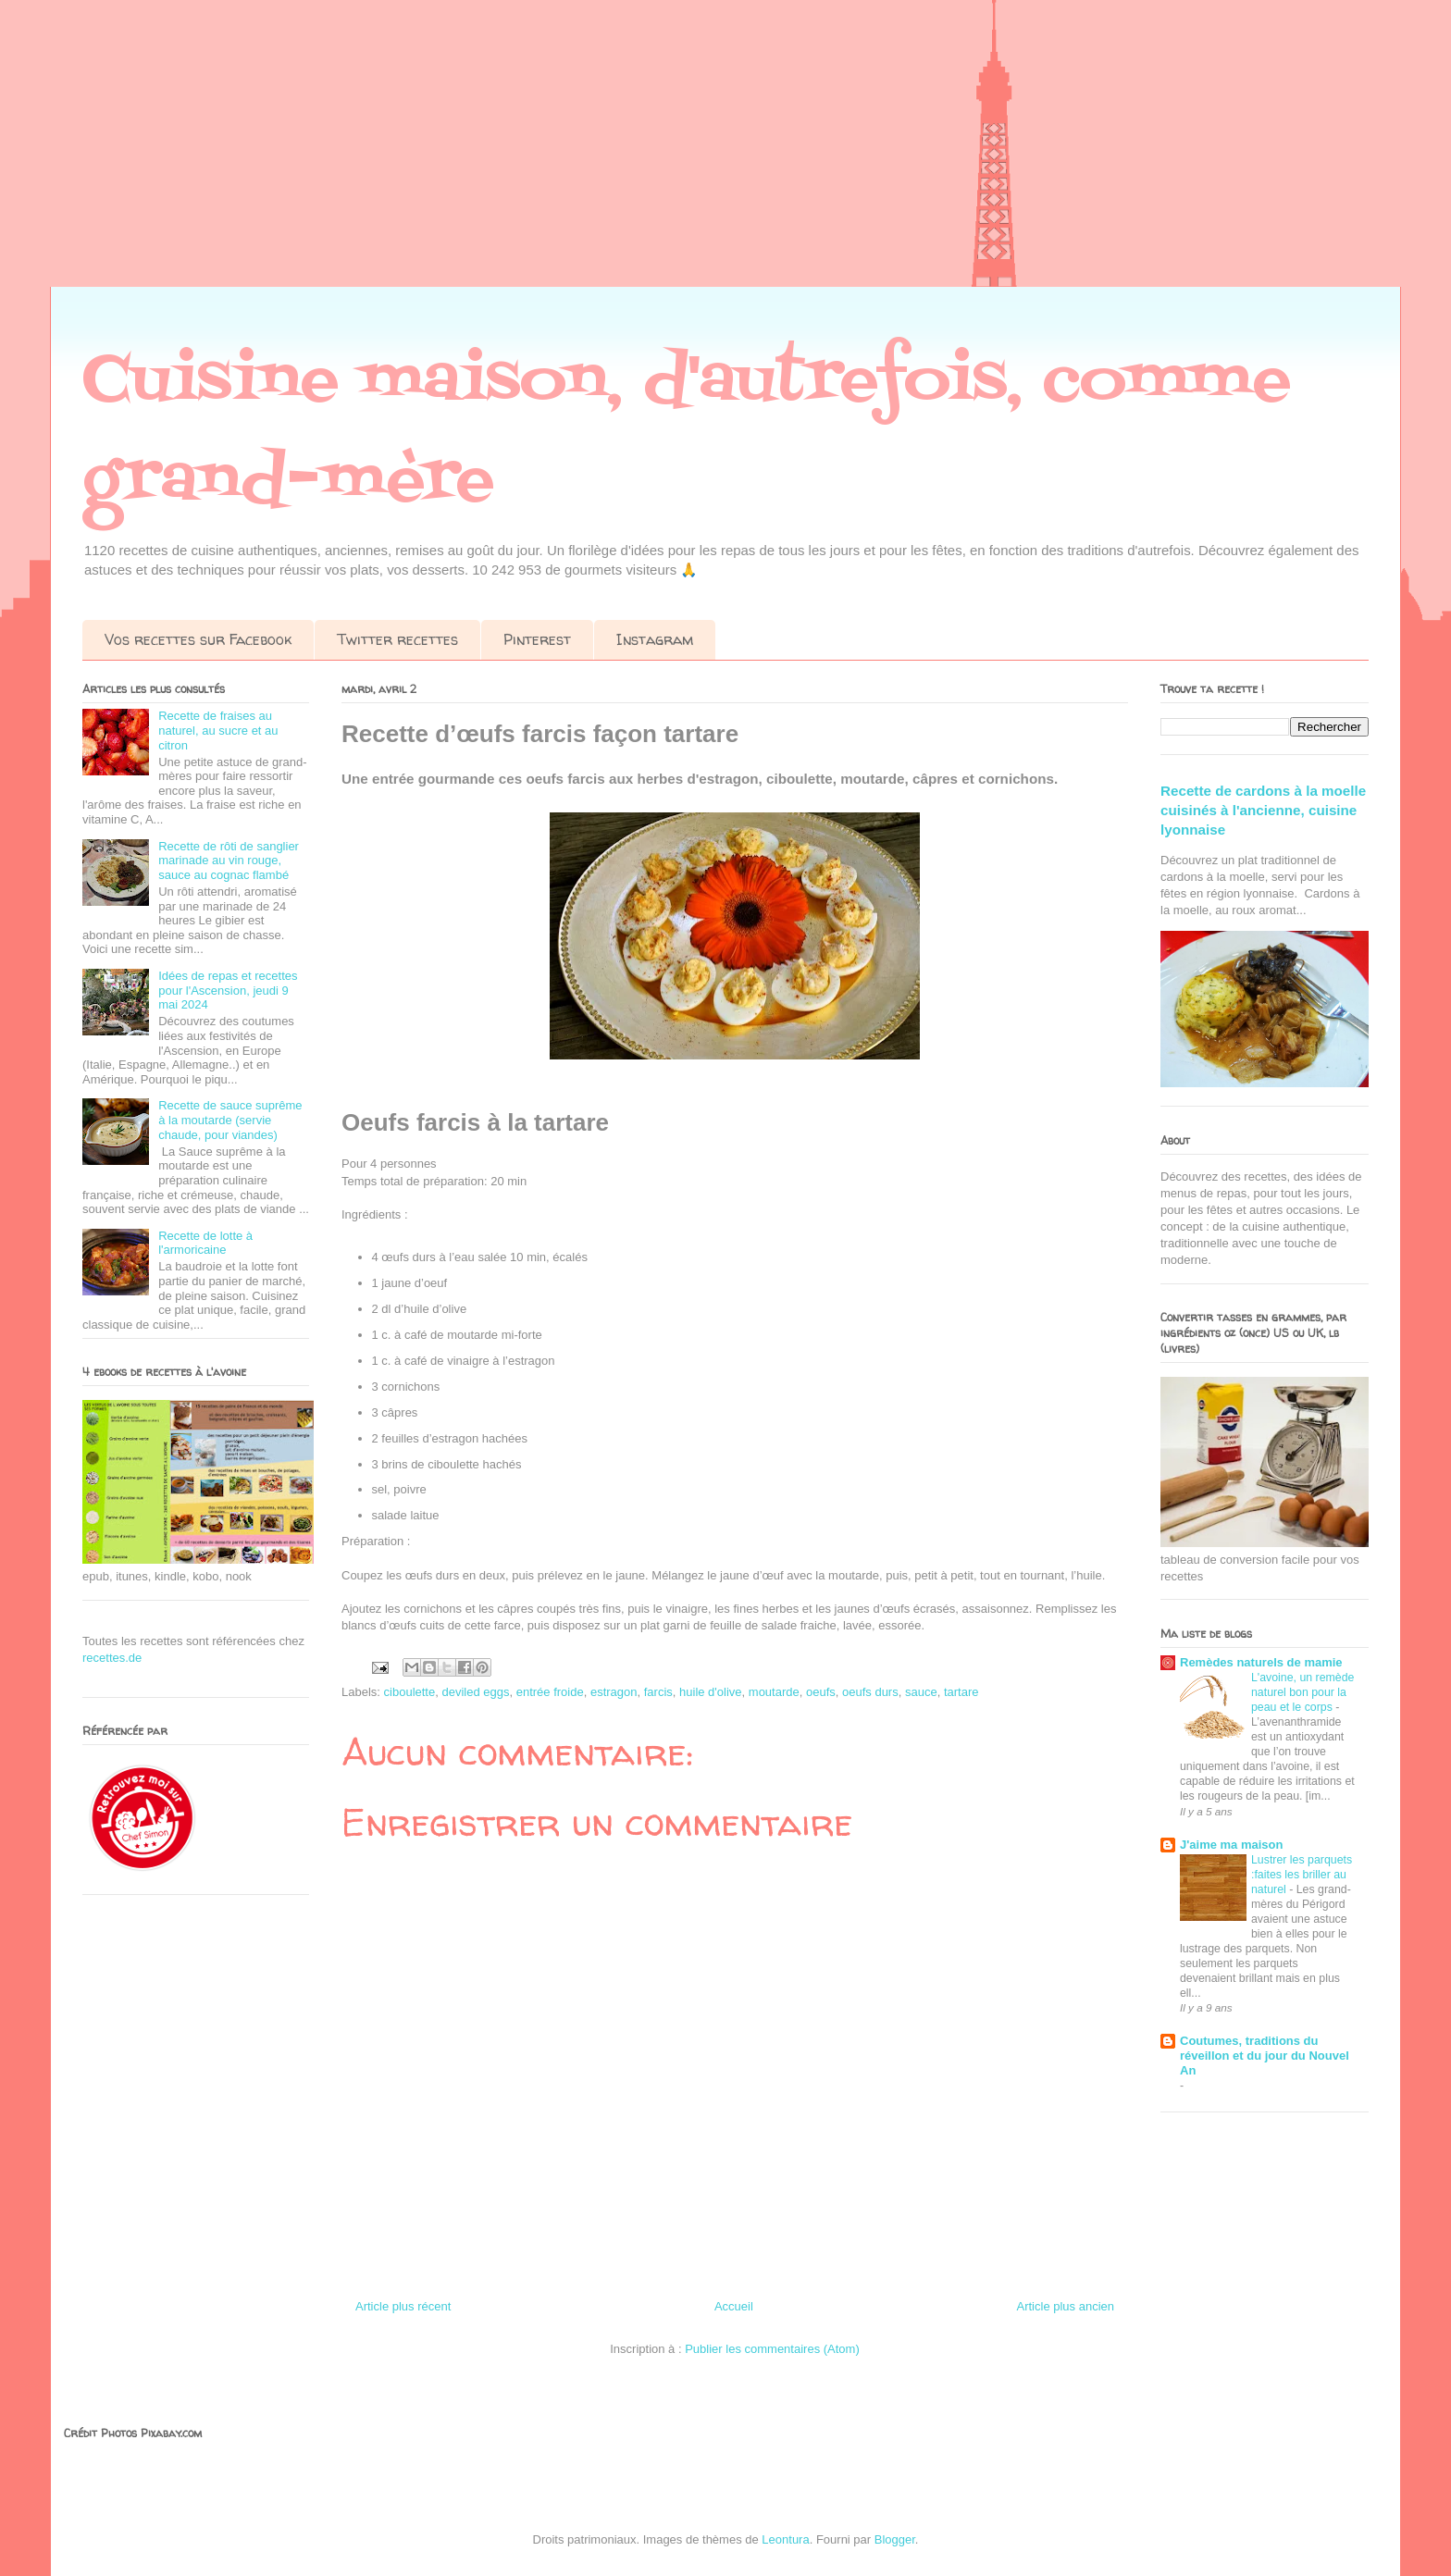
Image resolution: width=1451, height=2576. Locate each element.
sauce (921, 1692)
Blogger (894, 2539)
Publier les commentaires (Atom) (772, 2349)
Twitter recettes (397, 639)
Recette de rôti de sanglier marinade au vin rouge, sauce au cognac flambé (228, 860)
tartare (961, 1692)
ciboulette (410, 1692)
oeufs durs (870, 1692)
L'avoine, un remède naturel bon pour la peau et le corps (1302, 1692)
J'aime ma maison (1231, 1845)
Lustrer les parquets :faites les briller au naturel (1301, 1874)
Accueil (733, 2306)
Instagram (654, 639)
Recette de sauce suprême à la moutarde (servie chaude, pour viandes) (230, 1119)
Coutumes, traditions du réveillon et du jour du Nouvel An (1264, 2055)
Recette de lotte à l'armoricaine (205, 1243)
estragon (614, 1692)
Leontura (785, 2539)
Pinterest (537, 639)
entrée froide (550, 1692)
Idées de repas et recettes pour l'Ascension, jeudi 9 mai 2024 (227, 990)
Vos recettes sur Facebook (198, 639)
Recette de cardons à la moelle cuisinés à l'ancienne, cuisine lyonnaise (1263, 810)
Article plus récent (403, 2306)
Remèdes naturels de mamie (1261, 1662)
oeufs (821, 1692)
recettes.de (112, 1658)
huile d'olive (710, 1692)
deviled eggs (475, 1692)
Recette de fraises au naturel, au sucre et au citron (218, 730)
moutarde (774, 1692)
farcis (658, 1692)
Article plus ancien (1066, 2306)
